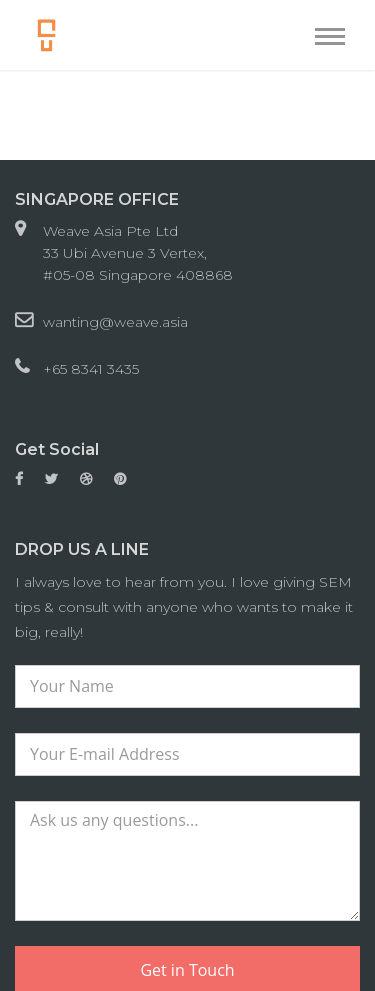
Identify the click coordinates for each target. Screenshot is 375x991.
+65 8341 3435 (91, 369)
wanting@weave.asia (115, 322)
